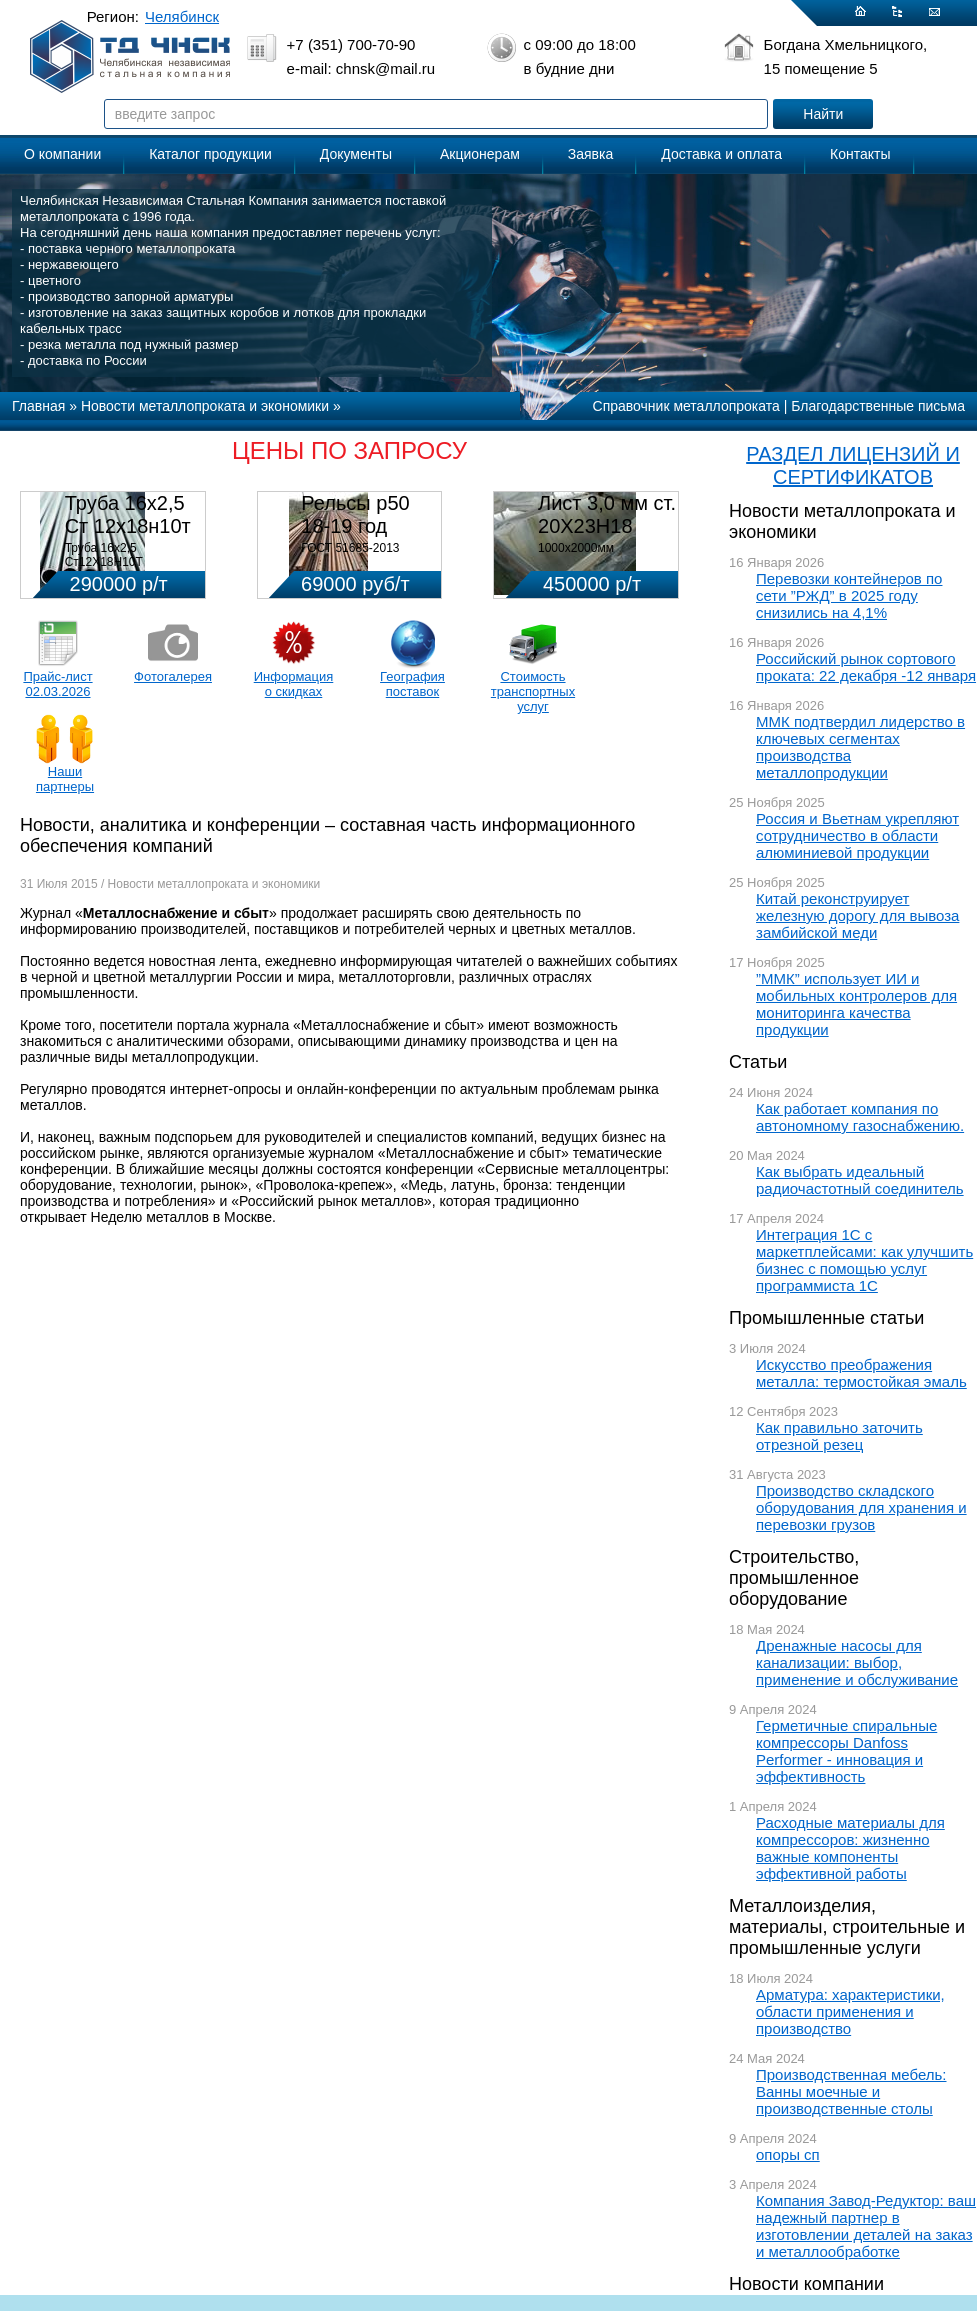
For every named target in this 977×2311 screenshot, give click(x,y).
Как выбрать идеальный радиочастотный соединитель (860, 1180)
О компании (62, 154)
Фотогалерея (173, 676)
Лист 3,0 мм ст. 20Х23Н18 (607, 514)
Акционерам (480, 154)
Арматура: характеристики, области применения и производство (850, 2011)
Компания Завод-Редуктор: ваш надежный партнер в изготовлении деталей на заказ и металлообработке (866, 2226)
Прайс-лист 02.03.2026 (57, 684)
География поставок (412, 684)
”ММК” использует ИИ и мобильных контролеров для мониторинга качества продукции (856, 1004)
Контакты (860, 154)
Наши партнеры (65, 779)
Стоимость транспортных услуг (533, 691)
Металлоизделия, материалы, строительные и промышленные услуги (847, 1927)
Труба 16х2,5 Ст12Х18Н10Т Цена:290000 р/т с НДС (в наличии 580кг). (129, 569)
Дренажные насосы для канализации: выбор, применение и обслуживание (857, 1662)
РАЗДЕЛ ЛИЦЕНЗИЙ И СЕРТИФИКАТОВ (853, 465)
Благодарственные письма (878, 406)
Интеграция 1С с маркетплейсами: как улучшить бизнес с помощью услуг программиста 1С (864, 1260)
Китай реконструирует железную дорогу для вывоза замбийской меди (857, 915)
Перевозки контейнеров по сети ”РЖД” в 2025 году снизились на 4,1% (849, 595)
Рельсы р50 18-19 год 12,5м (355, 526)
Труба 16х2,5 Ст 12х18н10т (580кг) (128, 526)
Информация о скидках (294, 684)
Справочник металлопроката (686, 406)
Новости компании (806, 2284)
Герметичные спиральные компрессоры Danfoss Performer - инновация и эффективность (846, 1751)
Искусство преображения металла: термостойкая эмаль (861, 1373)
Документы (356, 154)
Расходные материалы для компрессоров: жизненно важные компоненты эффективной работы (850, 1848)
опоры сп (788, 2154)
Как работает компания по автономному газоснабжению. (860, 1117)
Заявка (590, 154)
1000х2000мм (576, 548)
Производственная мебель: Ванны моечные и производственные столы (851, 2091)
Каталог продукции (210, 154)
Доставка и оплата (721, 154)
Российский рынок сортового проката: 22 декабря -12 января (866, 667)
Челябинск (182, 16)
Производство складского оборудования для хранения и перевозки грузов (861, 1507)
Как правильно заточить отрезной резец (839, 1436)
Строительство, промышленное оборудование (794, 1578)
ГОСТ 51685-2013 (350, 548)
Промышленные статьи (826, 1318)
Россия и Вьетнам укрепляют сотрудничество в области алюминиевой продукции (857, 835)
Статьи (758, 1062)
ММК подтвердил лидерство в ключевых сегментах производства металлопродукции (860, 747)
